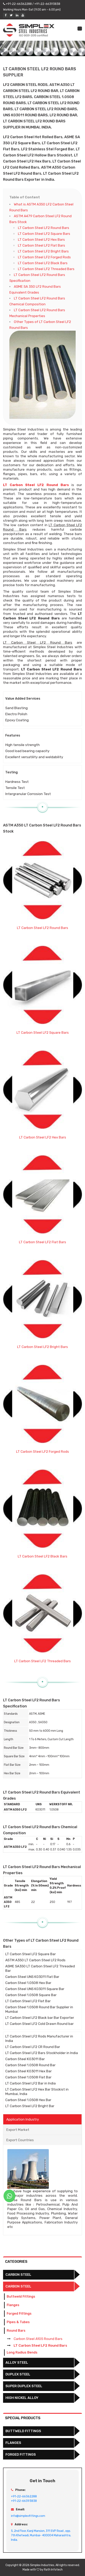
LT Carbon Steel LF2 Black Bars (43, 263)
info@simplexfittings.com (28, 2516)
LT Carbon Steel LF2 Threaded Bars (46, 269)
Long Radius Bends (22, 2352)
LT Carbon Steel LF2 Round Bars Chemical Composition (37, 301)
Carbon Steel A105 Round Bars (38, 2339)
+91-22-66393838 (47, 4)
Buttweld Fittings (21, 2296)
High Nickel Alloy (21, 2398)
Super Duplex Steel (23, 2386)
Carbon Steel (18, 2274)
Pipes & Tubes (18, 2322)
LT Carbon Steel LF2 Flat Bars (41, 245)
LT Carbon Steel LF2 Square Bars (44, 234)
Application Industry (22, 2119)
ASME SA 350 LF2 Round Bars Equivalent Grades (35, 289)
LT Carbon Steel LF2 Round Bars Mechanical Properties (37, 313)
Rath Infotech (53, 2569)
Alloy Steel (16, 2362)
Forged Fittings (19, 2313)
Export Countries (20, 2140)
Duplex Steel (17, 2374)
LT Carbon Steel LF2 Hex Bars (41, 239)
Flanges (13, 2305)
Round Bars (16, 2330)
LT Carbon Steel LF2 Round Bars (43, 228)
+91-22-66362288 (18, 4)
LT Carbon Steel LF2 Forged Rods (44, 257)
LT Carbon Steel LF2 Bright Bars (43, 251)
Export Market (17, 2130)
